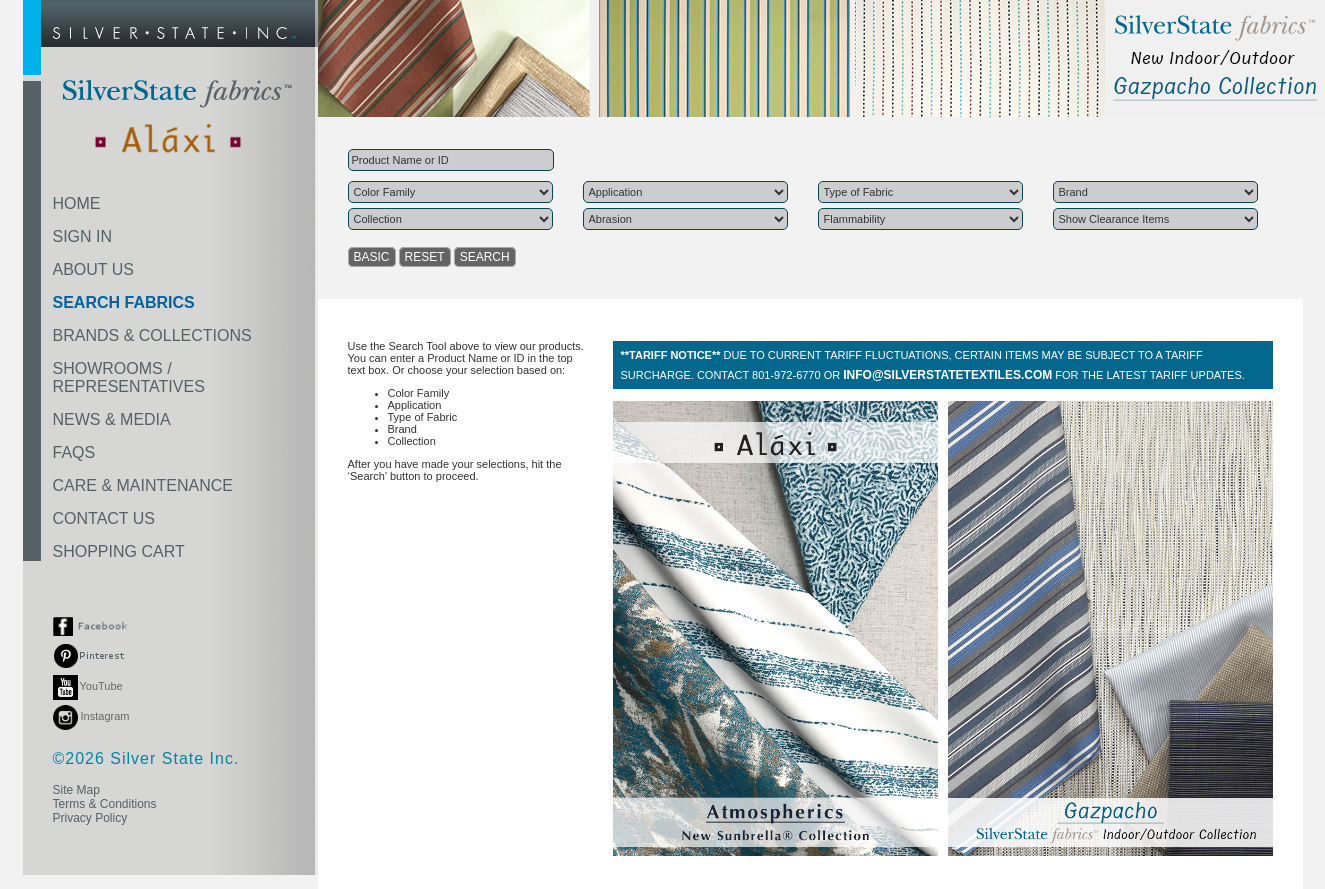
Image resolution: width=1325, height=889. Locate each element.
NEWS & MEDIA (112, 419)
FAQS (74, 452)
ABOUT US (94, 269)
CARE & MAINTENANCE (143, 485)
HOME (77, 203)
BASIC (372, 257)
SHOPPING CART (119, 551)
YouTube (88, 686)
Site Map (76, 790)
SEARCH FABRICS (124, 302)
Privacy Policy (90, 818)
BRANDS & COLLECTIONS (152, 335)
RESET (425, 257)
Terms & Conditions (105, 804)
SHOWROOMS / (129, 377)
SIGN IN (83, 236)
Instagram (91, 716)
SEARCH (485, 257)
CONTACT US (104, 518)
